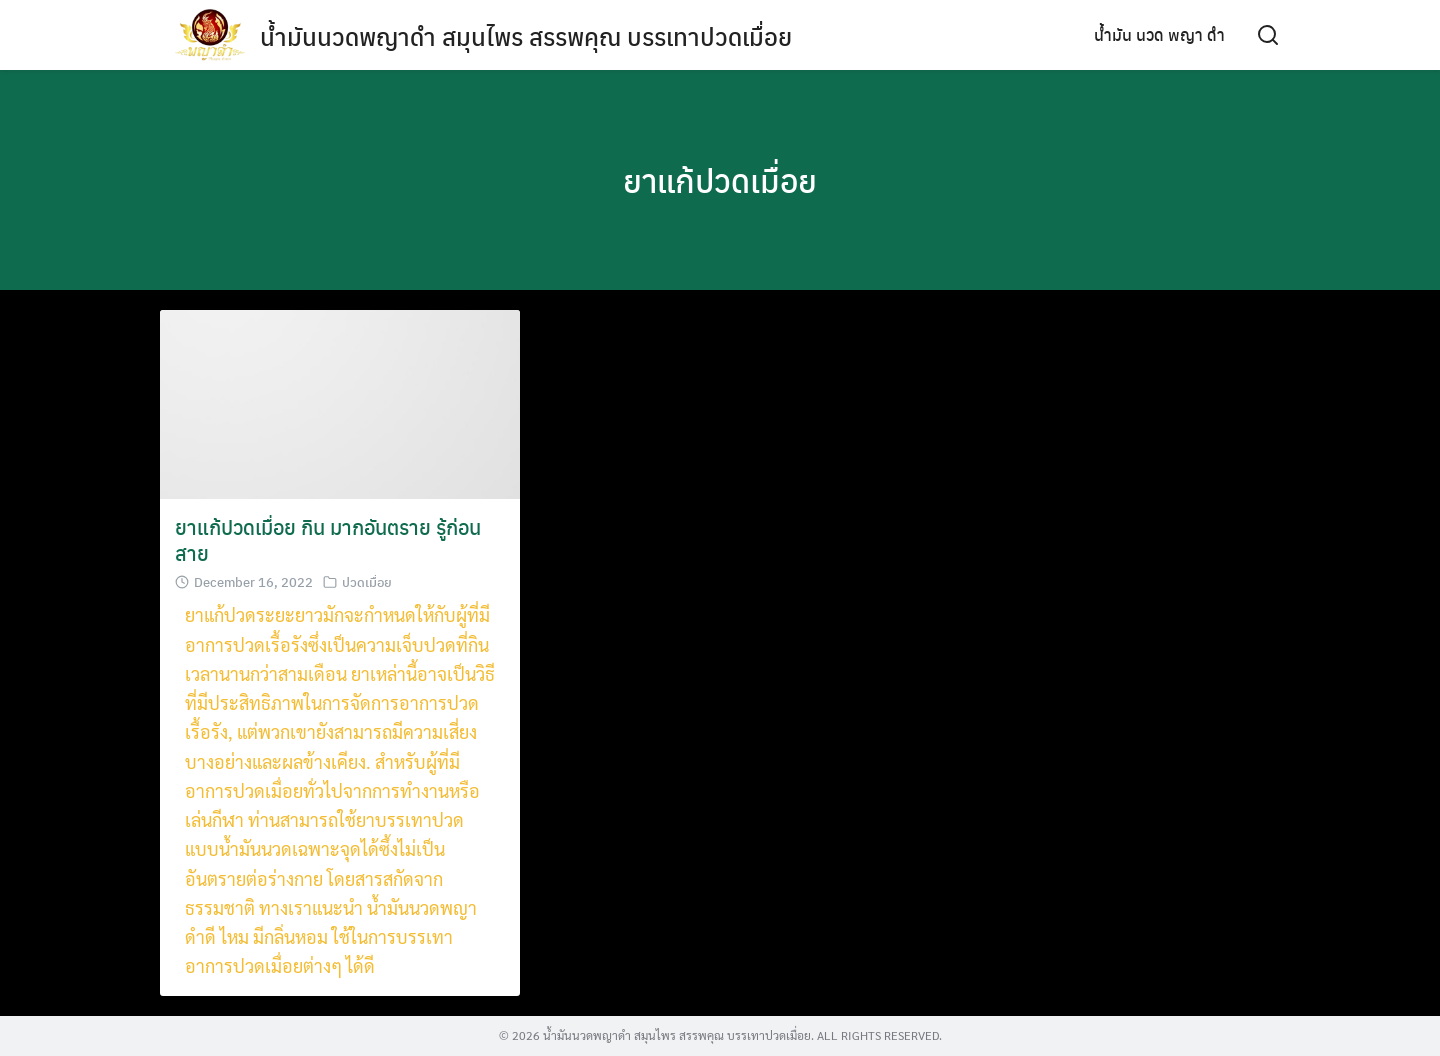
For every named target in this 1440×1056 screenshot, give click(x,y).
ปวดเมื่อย (367, 581)
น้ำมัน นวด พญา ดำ (1159, 34)
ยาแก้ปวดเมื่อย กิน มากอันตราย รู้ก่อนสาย (328, 539)
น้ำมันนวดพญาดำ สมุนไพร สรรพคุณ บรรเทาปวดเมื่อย (526, 36)
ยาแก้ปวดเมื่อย (720, 180)
